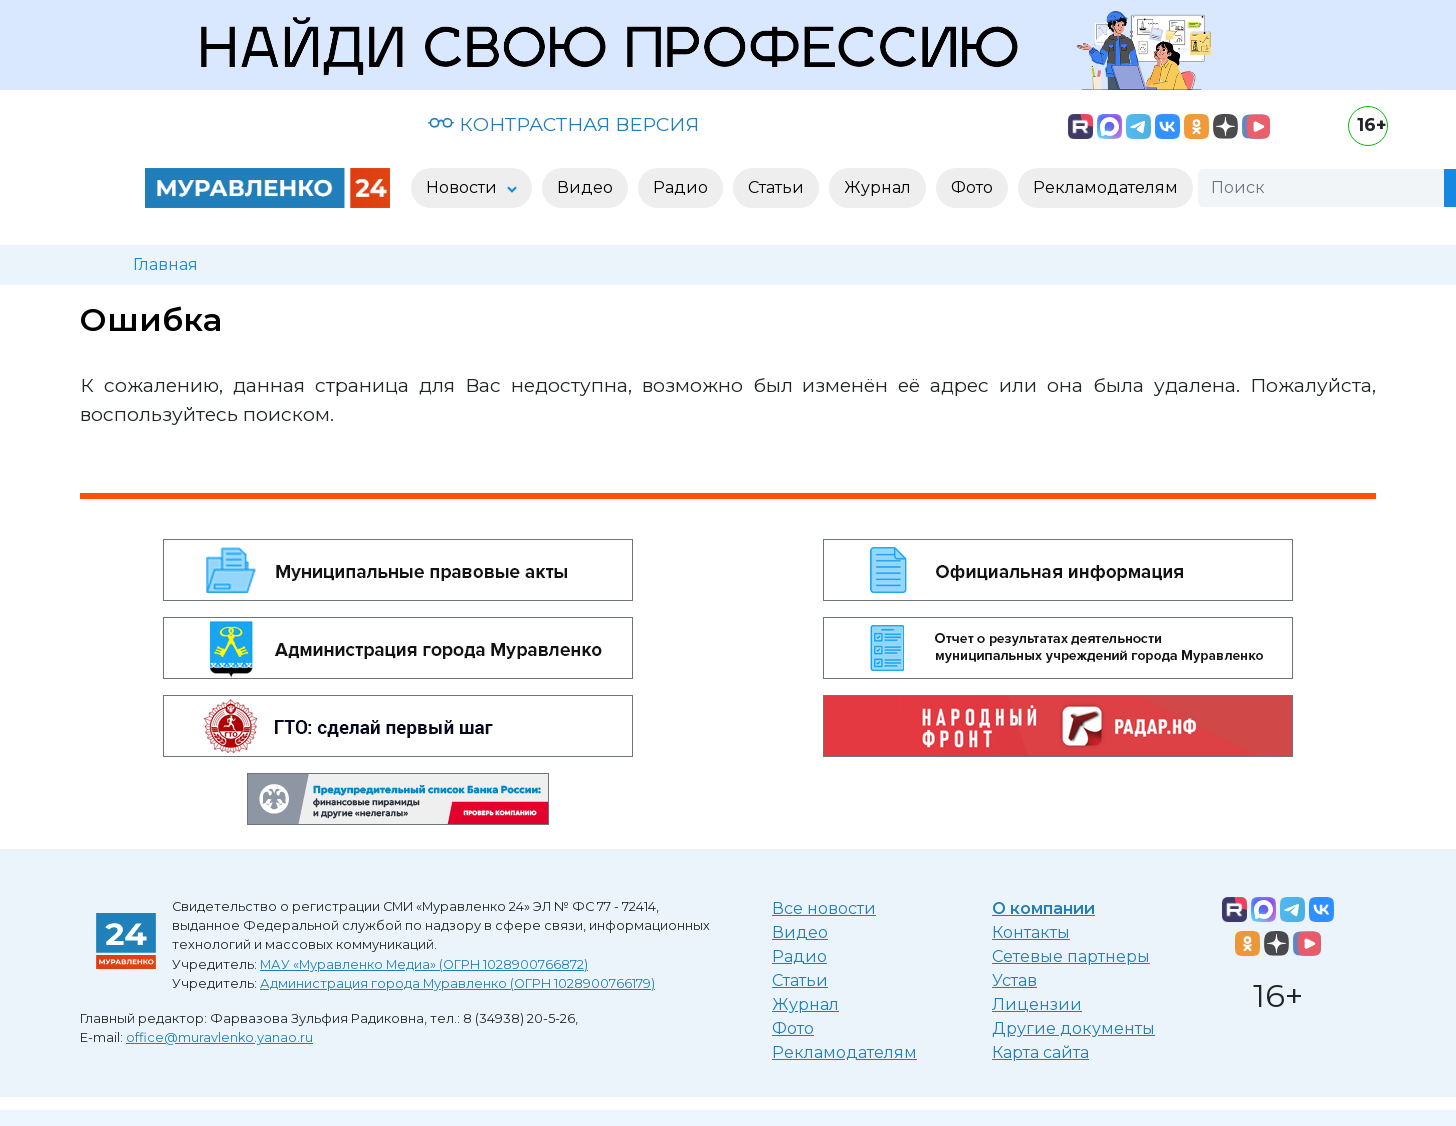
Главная (165, 264)
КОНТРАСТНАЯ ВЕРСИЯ (563, 124)
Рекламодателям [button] (1105, 187)
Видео (800, 932)
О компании (1043, 908)
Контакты (1031, 932)
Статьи (800, 980)
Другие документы (1073, 1028)
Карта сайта (1040, 1052)
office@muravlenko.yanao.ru (219, 1037)
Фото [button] (972, 187)
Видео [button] (585, 187)
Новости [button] (463, 187)
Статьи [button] (776, 187)
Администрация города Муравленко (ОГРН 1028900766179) (457, 983)
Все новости (824, 908)
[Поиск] (1321, 188)
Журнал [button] (877, 187)
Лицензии (1037, 1004)
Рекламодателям (844, 1052)
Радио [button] (680, 187)
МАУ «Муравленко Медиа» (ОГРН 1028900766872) (424, 964)
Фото (793, 1028)
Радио (799, 956)
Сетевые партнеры (1071, 956)
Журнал (805, 1004)
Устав (1014, 980)
